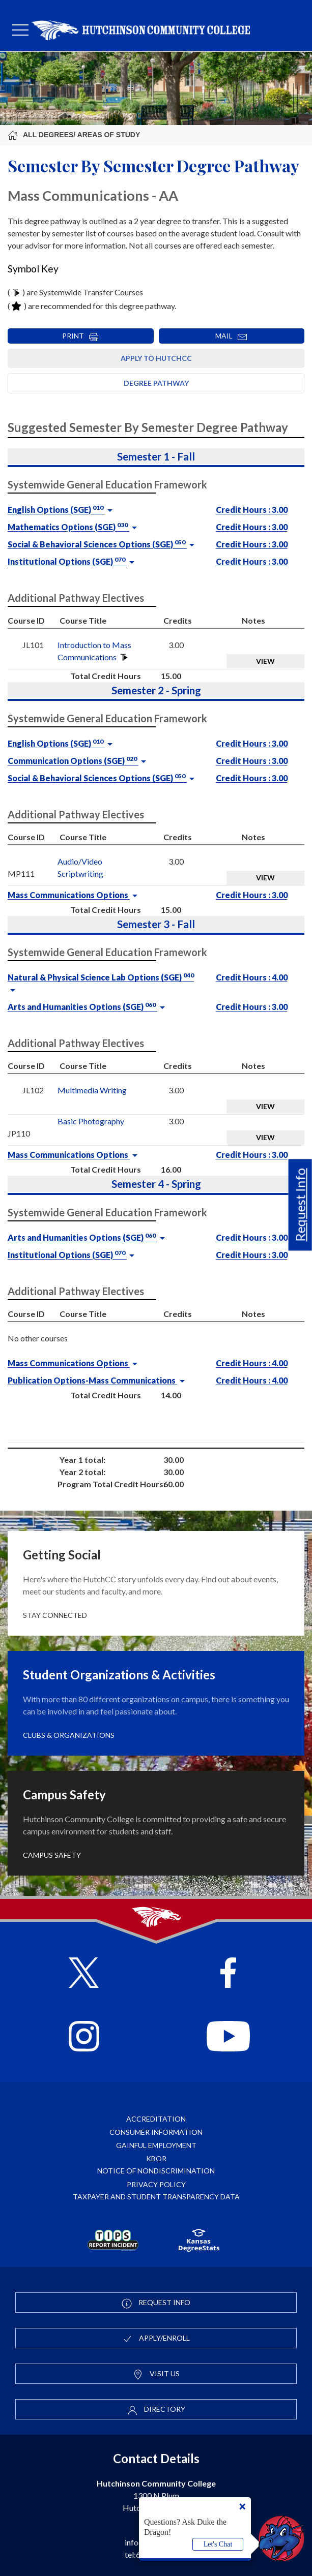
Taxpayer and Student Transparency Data (156, 2196)
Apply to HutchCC (156, 358)
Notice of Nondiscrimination (156, 2170)
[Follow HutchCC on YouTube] (228, 2037)
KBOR (156, 2158)
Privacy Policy (156, 2184)
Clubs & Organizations (69, 1735)
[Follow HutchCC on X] (84, 1974)
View (265, 661)
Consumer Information (156, 2132)
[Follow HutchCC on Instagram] (84, 2037)
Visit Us (156, 2374)
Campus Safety (52, 1855)
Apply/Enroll (156, 2339)
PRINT (80, 336)
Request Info (300, 1205)
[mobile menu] (20, 30)
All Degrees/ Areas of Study (74, 135)
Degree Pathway (156, 383)
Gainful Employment (156, 2145)
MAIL (231, 336)
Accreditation (156, 2118)
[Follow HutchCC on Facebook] (228, 1974)
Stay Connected (55, 1615)
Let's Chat (218, 2544)
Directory (156, 2410)
